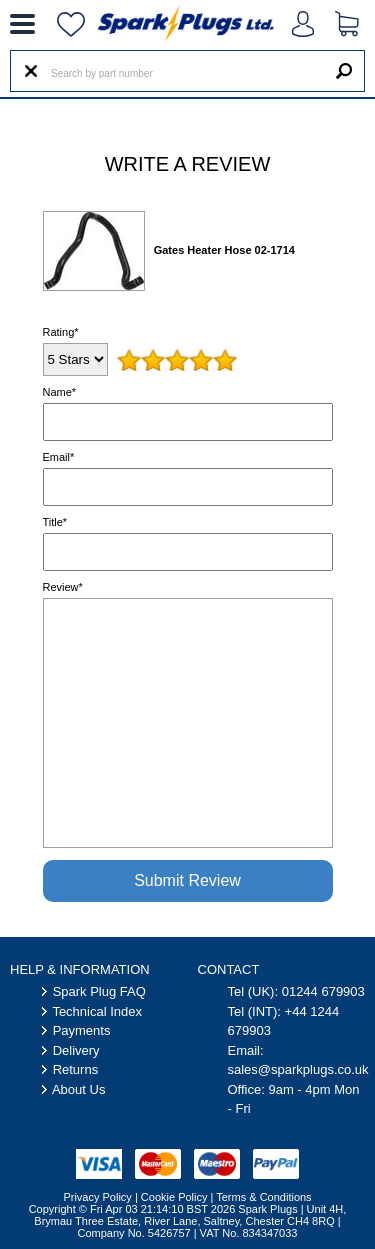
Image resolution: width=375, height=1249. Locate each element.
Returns (76, 1069)
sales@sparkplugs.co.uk (298, 1069)
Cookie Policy (174, 1197)
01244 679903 (323, 991)
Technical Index (97, 1011)
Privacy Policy (97, 1197)
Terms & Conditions (263, 1197)
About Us (78, 1089)
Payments (82, 1030)
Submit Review (187, 880)
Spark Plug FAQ (99, 991)
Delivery (76, 1050)
